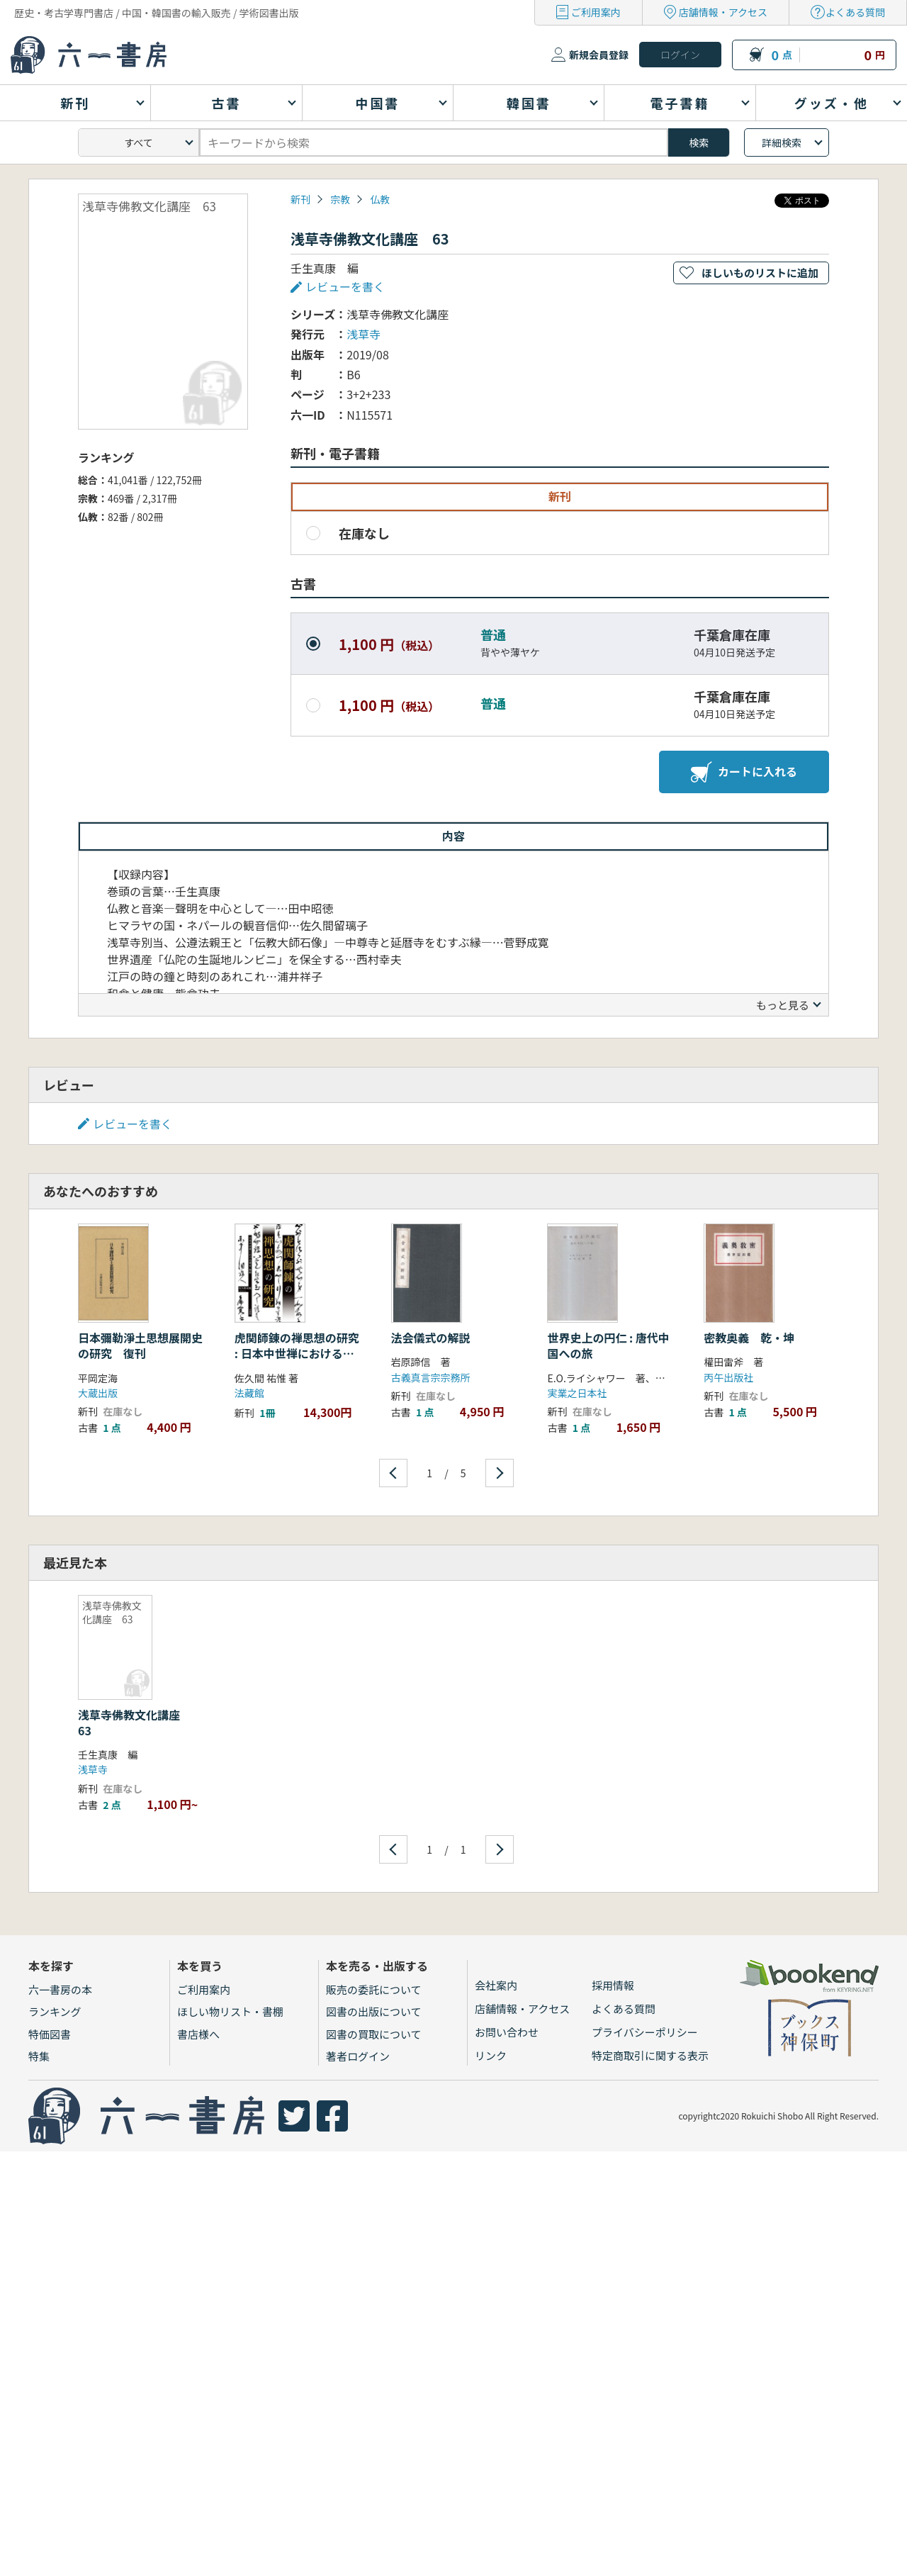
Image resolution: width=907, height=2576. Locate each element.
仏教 (380, 199)
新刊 (300, 199)
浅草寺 (364, 333)
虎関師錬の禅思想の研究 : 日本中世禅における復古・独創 (297, 1353)
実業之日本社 (577, 1393)
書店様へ (198, 2034)
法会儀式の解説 (431, 1337)
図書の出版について (374, 2011)
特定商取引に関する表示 (650, 2055)
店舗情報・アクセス (723, 12)
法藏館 (249, 1393)
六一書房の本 (60, 1989)
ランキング (54, 2011)
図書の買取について (374, 2034)
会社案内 (496, 1985)
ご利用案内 (596, 12)
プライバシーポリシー (645, 2032)
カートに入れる (744, 772)
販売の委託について (374, 1989)
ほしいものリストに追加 (760, 272)
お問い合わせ (507, 2032)
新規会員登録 (599, 54)
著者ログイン (358, 2056)
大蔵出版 (98, 1393)
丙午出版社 (728, 1377)
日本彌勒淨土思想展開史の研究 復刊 (140, 1345)
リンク (491, 2055)
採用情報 (613, 1985)
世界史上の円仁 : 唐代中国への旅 (608, 1345)
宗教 (340, 199)
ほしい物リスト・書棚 (230, 2011)
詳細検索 (781, 142)
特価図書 (49, 2034)
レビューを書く (345, 286)
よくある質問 (855, 12)
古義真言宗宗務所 (431, 1377)
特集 (39, 2056)
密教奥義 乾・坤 (749, 1337)
